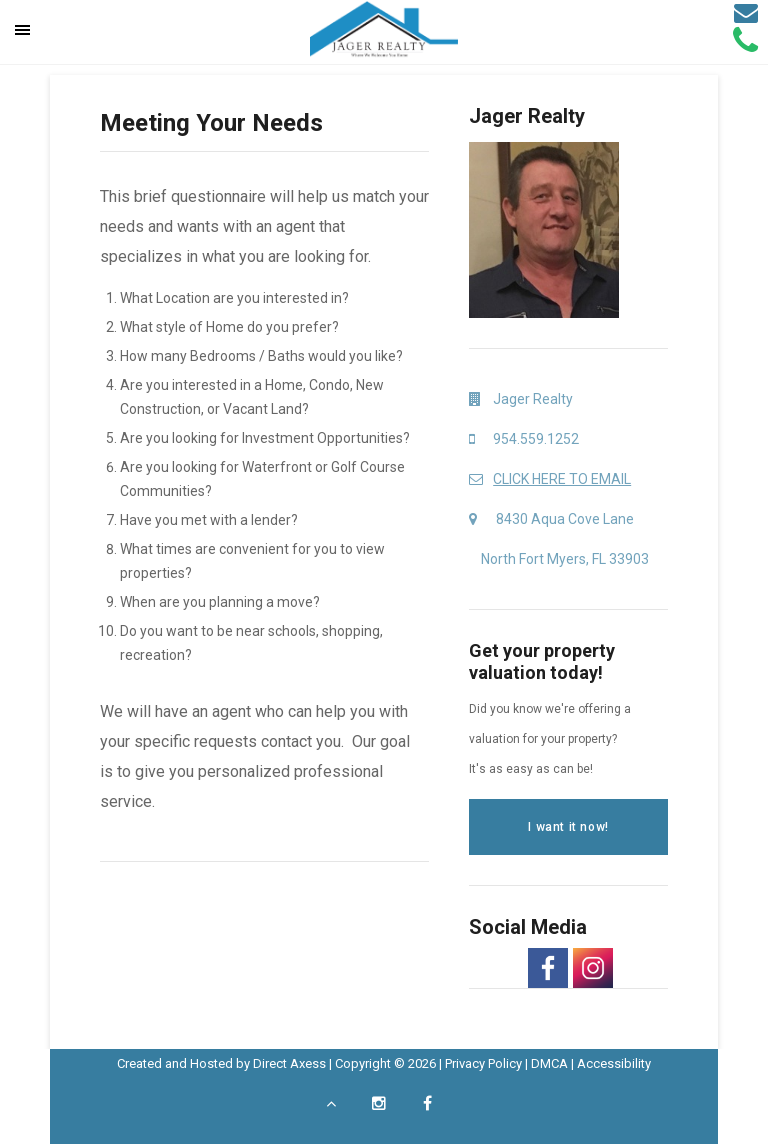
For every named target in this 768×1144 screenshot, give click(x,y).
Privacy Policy (483, 1063)
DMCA (549, 1063)
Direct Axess (289, 1063)
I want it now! (568, 827)
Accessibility (614, 1063)
